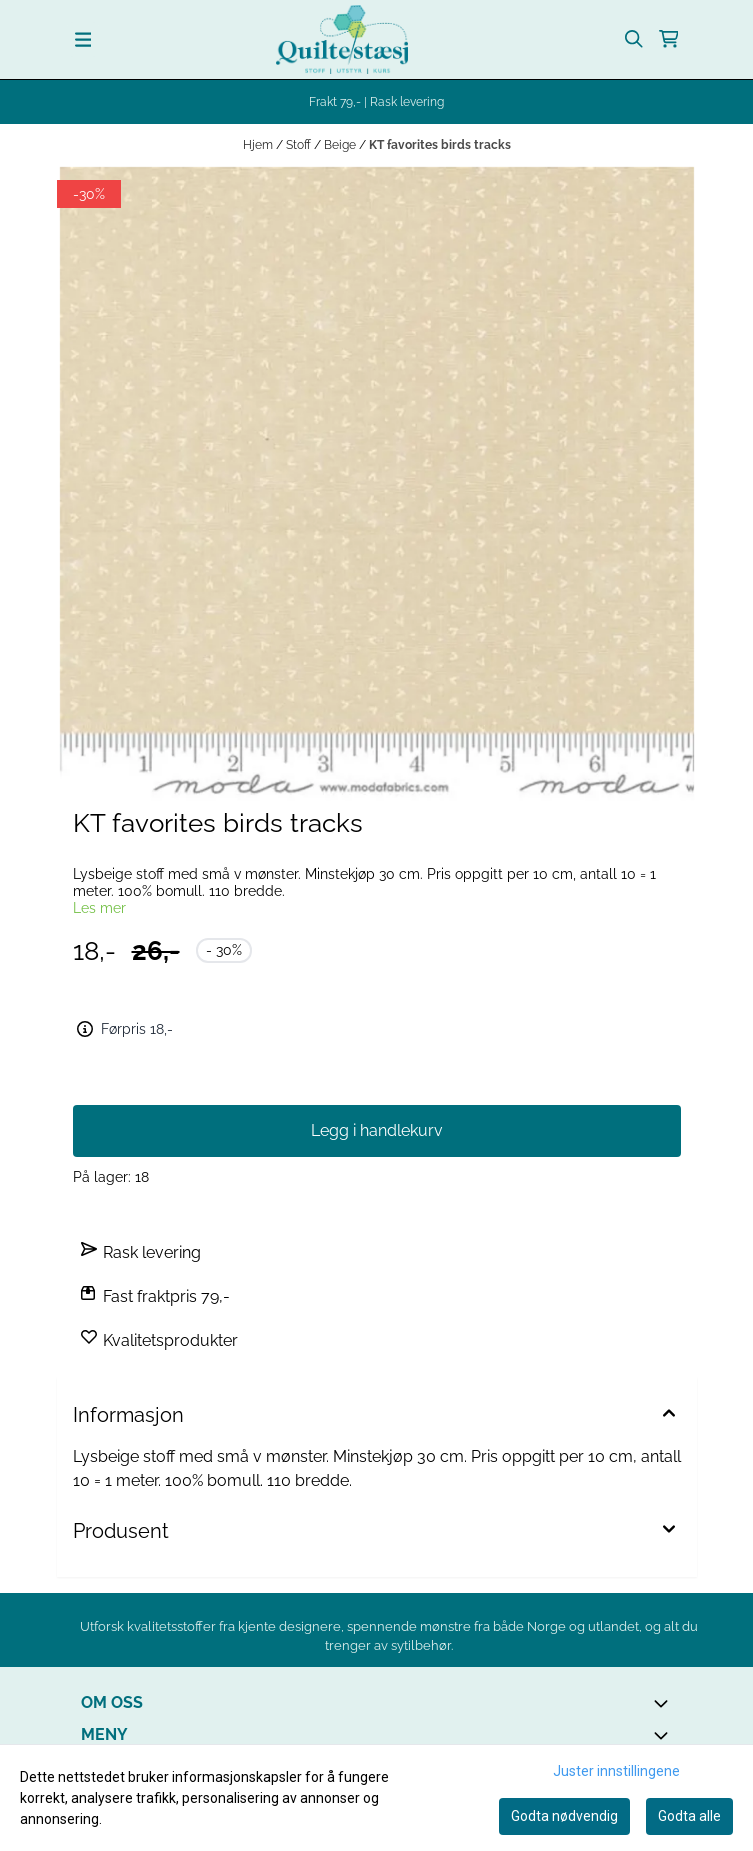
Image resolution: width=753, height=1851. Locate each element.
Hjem (259, 145)
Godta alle (689, 1816)
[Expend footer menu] (665, 1735)
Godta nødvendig (564, 1816)
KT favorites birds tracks (440, 145)
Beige (341, 145)
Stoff (300, 145)
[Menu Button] (83, 39)
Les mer (99, 908)
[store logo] (342, 39)
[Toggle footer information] (665, 1703)
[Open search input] (634, 39)
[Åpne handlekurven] (669, 39)
